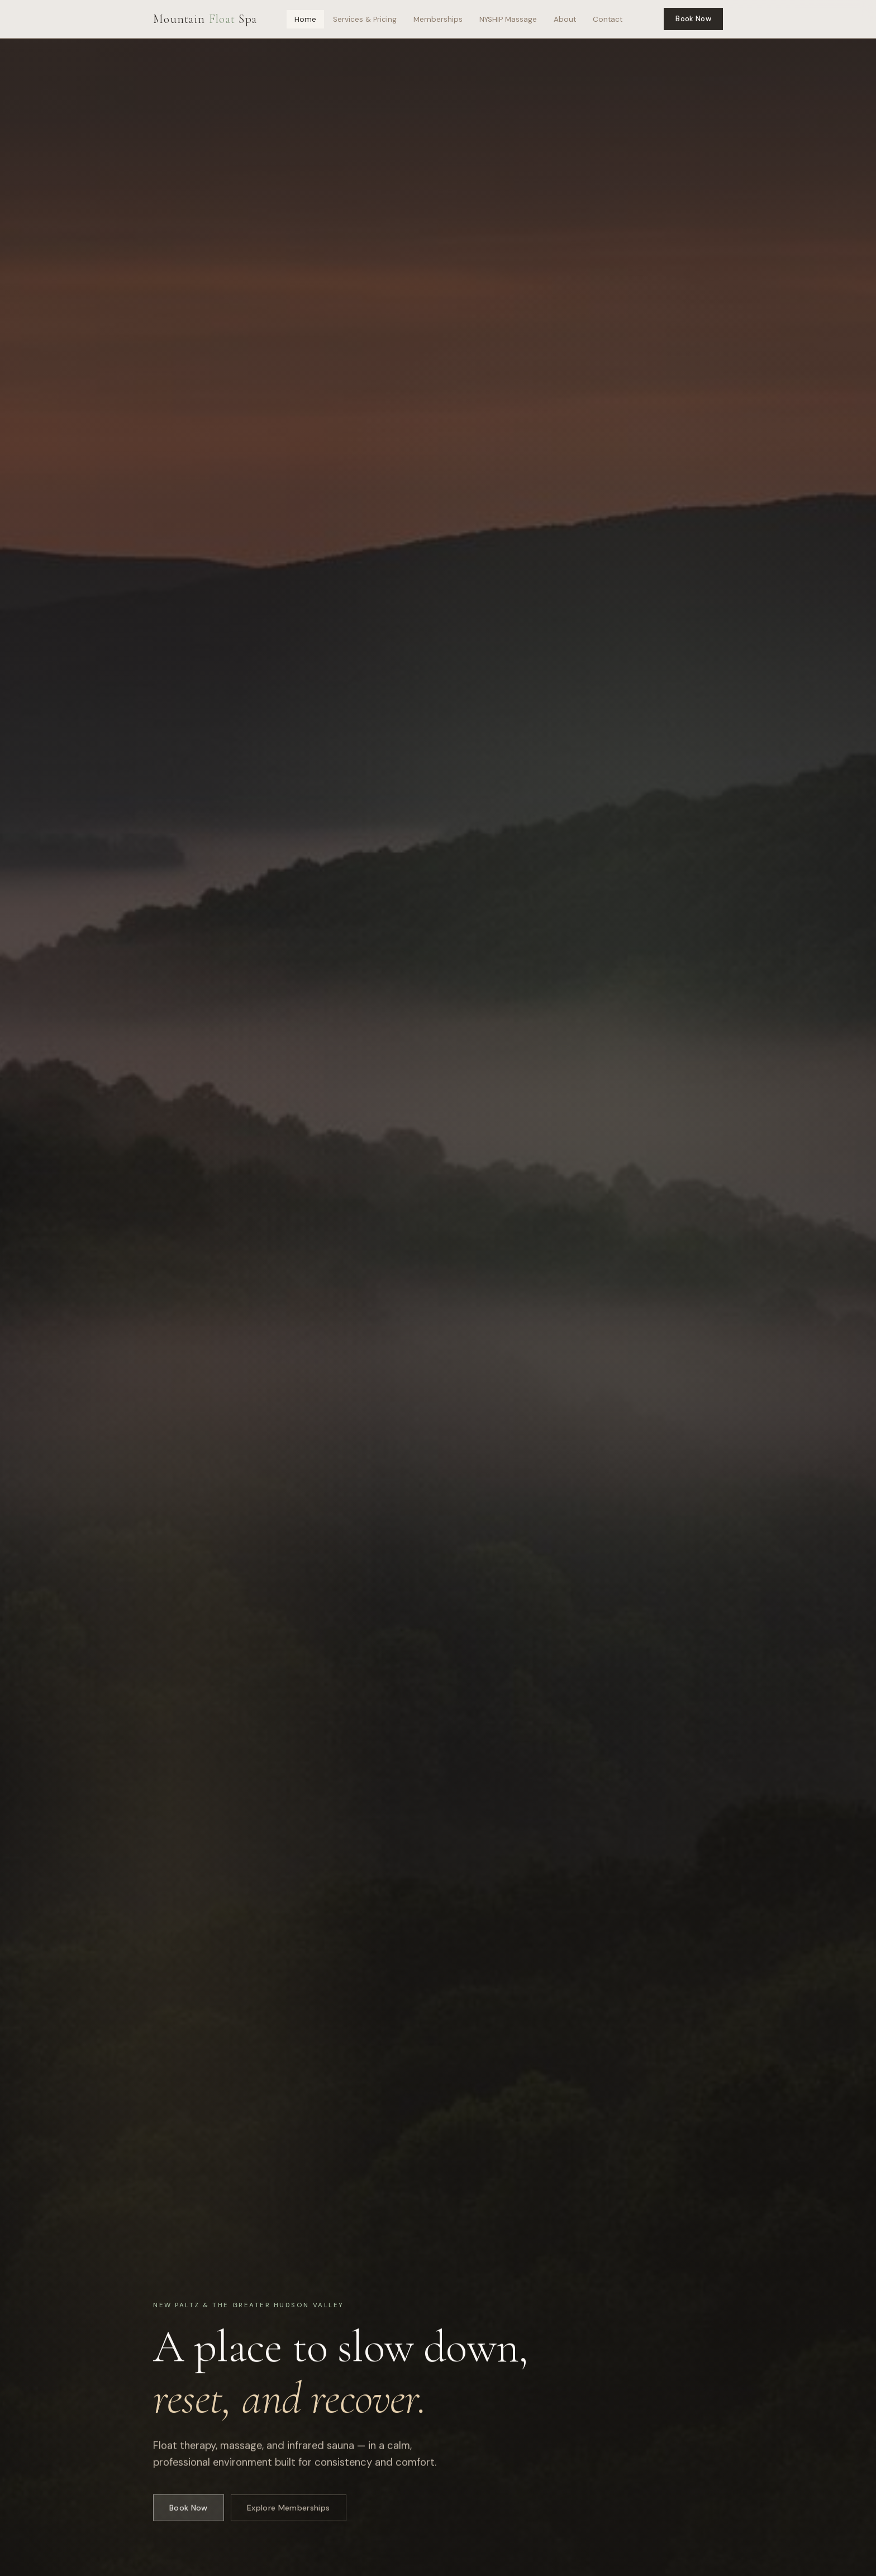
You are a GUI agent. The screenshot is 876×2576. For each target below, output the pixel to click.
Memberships (438, 19)
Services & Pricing (365, 19)
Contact (607, 19)
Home (305, 19)
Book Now (693, 18)
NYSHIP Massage (508, 19)
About (565, 19)
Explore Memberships (288, 2514)
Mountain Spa (205, 19)
